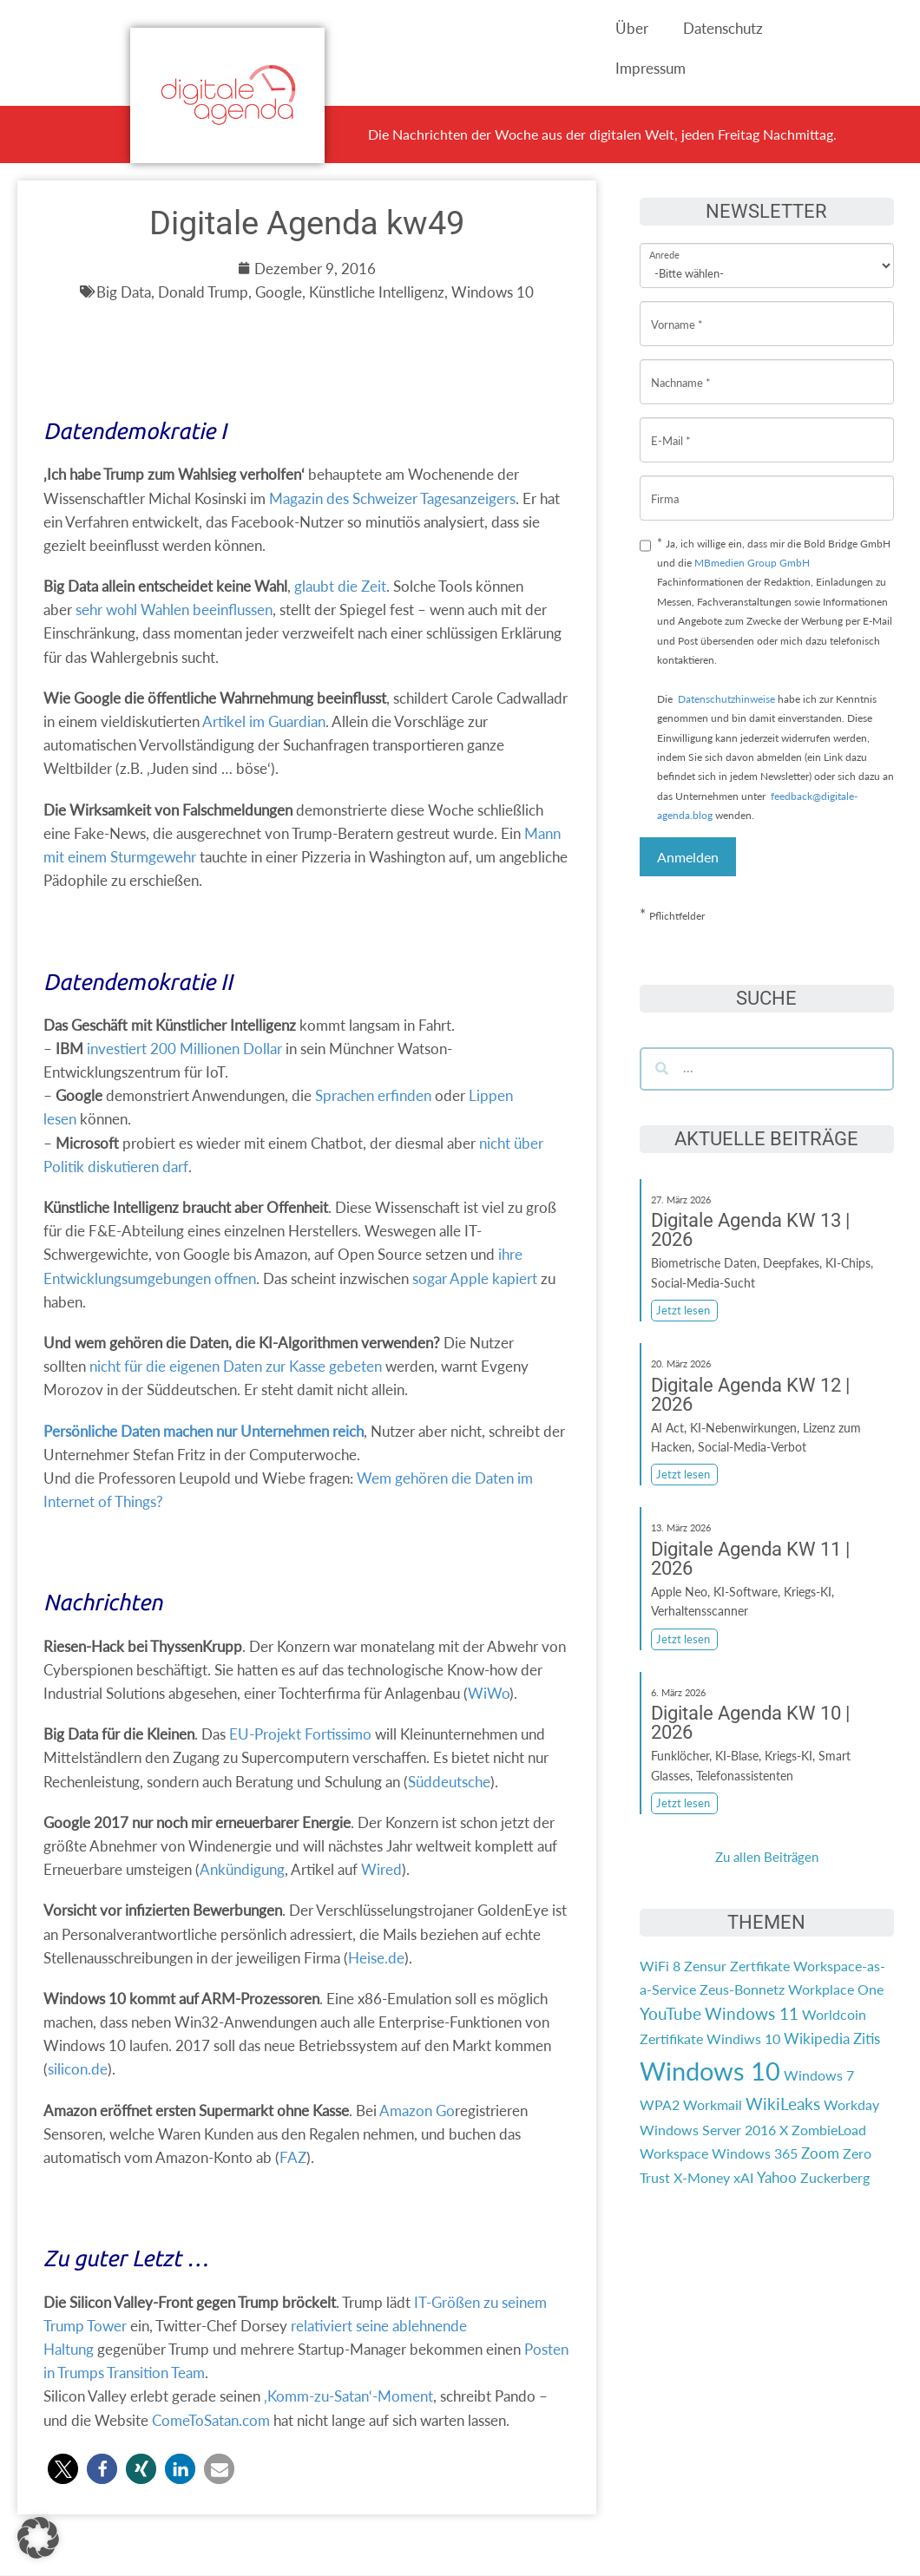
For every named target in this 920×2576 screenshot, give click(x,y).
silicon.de (78, 2069)
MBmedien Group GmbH (752, 562)
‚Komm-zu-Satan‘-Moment (348, 2396)
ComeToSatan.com (211, 2420)
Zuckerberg (835, 2177)
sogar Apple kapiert (474, 1278)
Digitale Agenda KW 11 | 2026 (750, 1558)
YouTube (670, 2013)
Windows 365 (755, 2153)
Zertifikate (671, 2038)
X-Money (702, 2177)
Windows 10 (710, 2070)
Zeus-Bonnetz (742, 1989)
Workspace (674, 2153)
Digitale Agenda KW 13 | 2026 (750, 1229)
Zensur (705, 1965)
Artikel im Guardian (263, 721)
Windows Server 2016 (708, 2129)
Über (631, 28)
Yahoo (777, 2177)
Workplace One (836, 1989)
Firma (665, 485)
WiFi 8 (660, 1965)
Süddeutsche (449, 1782)
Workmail (712, 2104)
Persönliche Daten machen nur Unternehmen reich (203, 1431)
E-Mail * (671, 427)
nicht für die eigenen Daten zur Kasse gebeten (235, 1366)
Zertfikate (760, 1965)
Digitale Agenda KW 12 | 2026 (750, 1394)
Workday (851, 2104)
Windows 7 (819, 2075)
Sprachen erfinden (373, 1095)
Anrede (664, 243)
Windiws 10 (743, 2038)
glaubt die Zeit (340, 586)
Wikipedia (817, 2038)
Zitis (866, 2038)
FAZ (292, 2157)
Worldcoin (834, 2014)
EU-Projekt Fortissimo (300, 1734)
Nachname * (681, 369)
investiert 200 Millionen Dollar (184, 1048)
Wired (381, 1869)
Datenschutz (723, 28)
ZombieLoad (829, 2129)
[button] (63, 2469)
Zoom (820, 2153)
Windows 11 (751, 2013)
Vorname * (677, 311)
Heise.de (376, 1958)
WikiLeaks (783, 2104)
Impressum (650, 68)
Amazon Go (417, 2110)
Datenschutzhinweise (726, 698)
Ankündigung (242, 1869)
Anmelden (688, 857)
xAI (743, 2177)
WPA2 (660, 2104)
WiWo (488, 1693)
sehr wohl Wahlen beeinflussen (174, 609)
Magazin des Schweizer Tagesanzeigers (392, 498)
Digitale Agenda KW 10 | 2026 (750, 1722)
